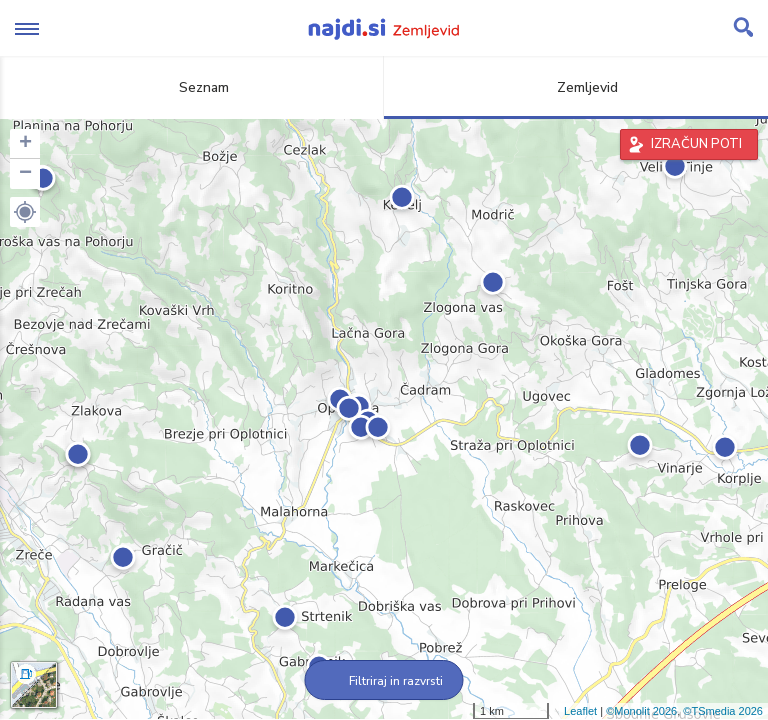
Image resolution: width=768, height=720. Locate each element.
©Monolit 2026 (641, 711)
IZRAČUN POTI (696, 144)
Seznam (192, 87)
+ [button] (25, 144)
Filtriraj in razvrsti (384, 681)
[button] (25, 212)
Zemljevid (576, 87)
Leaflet (580, 711)
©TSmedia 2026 (723, 711)
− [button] (25, 174)
